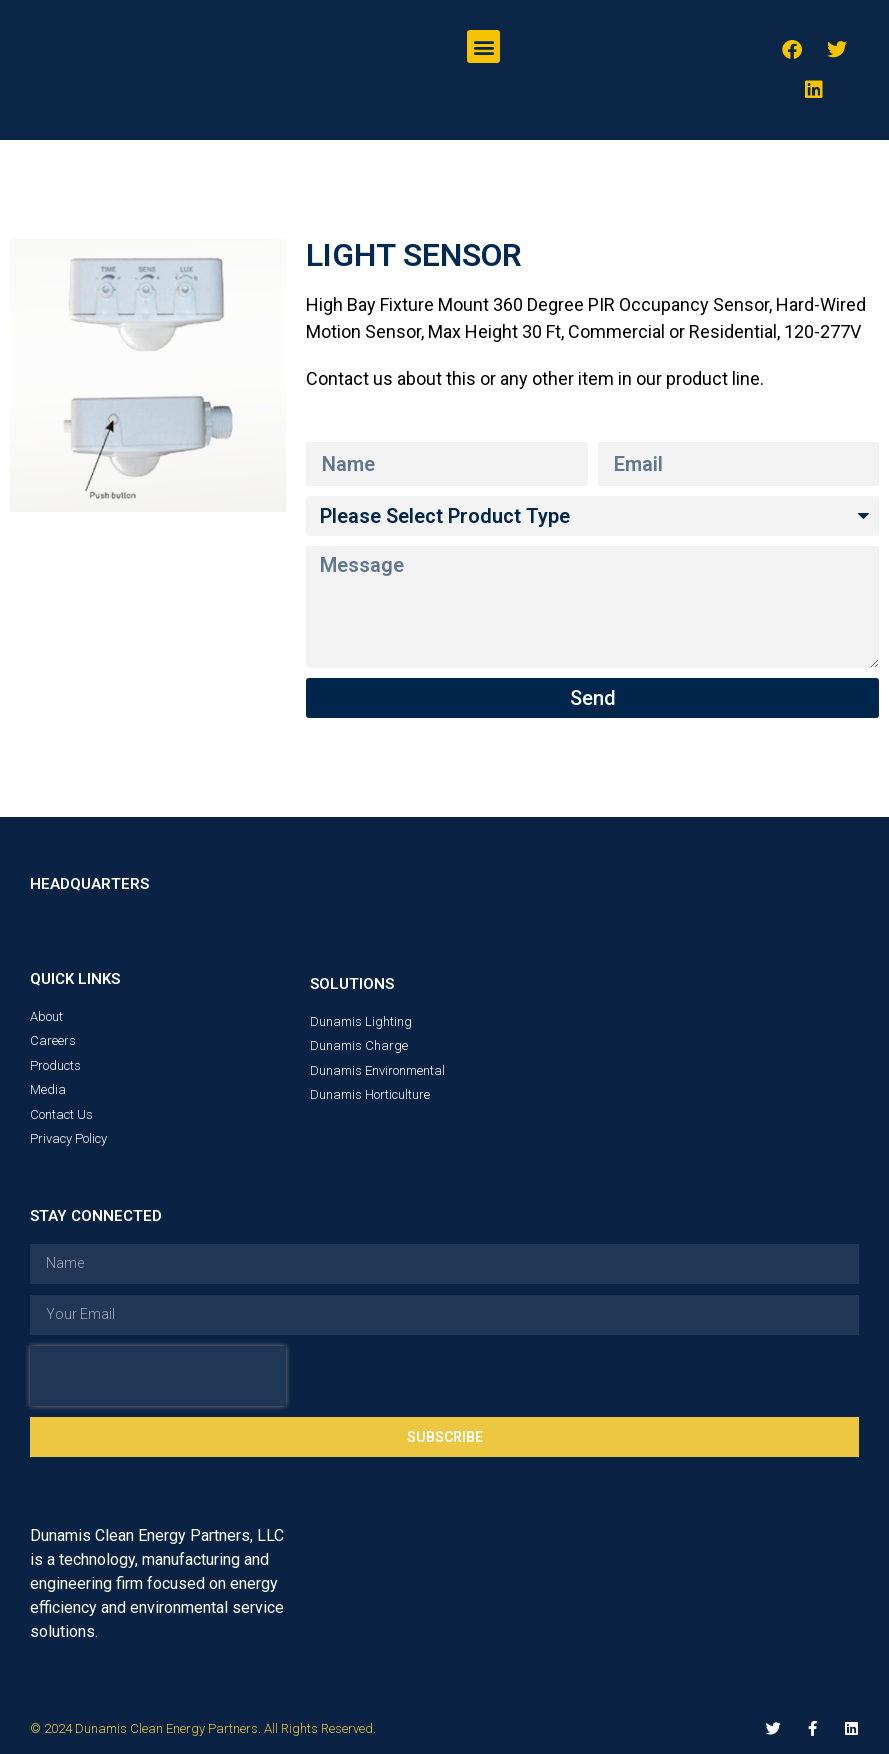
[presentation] (158, 1376)
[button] (483, 46)
